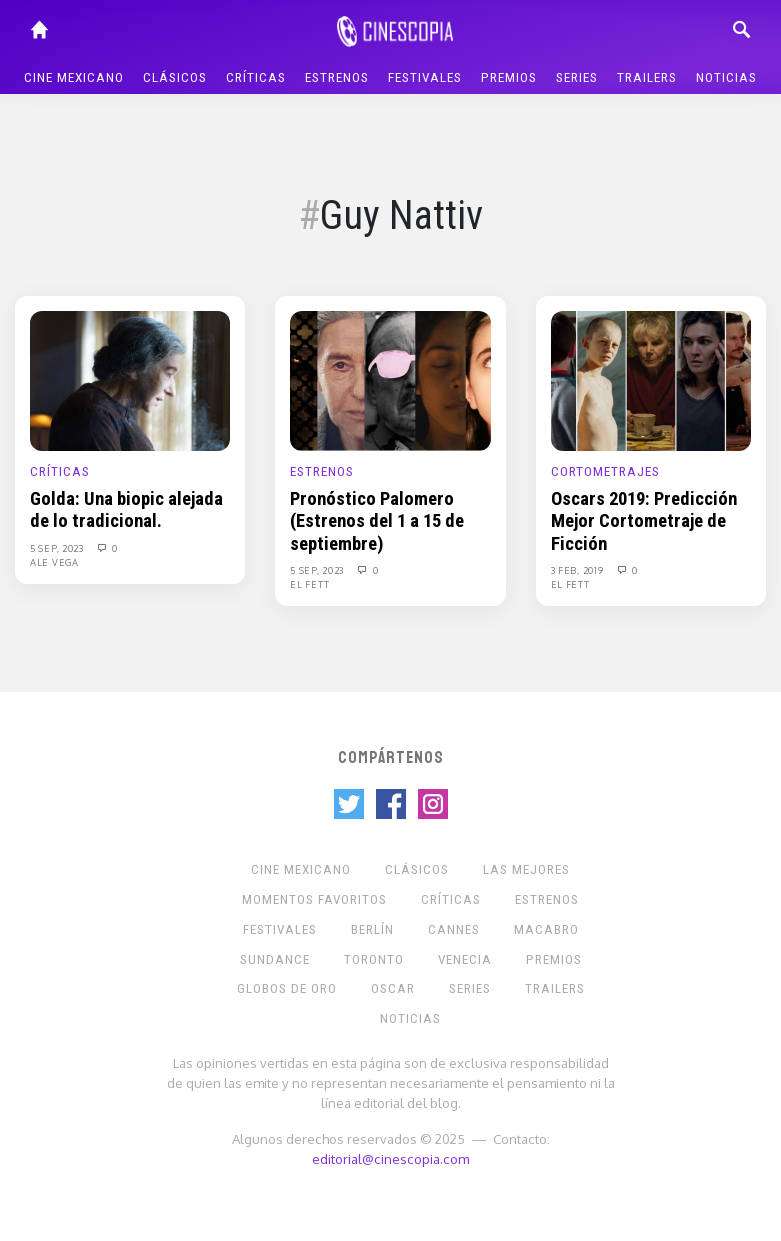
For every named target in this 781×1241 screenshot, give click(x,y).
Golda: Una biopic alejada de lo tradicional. (126, 510)
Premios (509, 77)
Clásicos (175, 77)
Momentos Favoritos (314, 899)
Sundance (275, 959)
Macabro (546, 929)
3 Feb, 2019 (578, 570)
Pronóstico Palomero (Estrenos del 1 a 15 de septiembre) (377, 521)
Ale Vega (54, 562)
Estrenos (337, 77)
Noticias (726, 77)
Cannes (454, 929)
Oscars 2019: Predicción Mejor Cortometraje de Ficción (644, 521)
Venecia (465, 959)
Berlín (372, 929)
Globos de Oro (287, 988)
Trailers (647, 77)
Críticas (256, 77)
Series (577, 77)
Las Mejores (526, 869)
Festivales (425, 77)
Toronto (374, 959)
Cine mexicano (74, 77)
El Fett (309, 584)
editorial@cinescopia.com (390, 1158)
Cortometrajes (605, 471)
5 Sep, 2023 (58, 548)
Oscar (393, 988)
